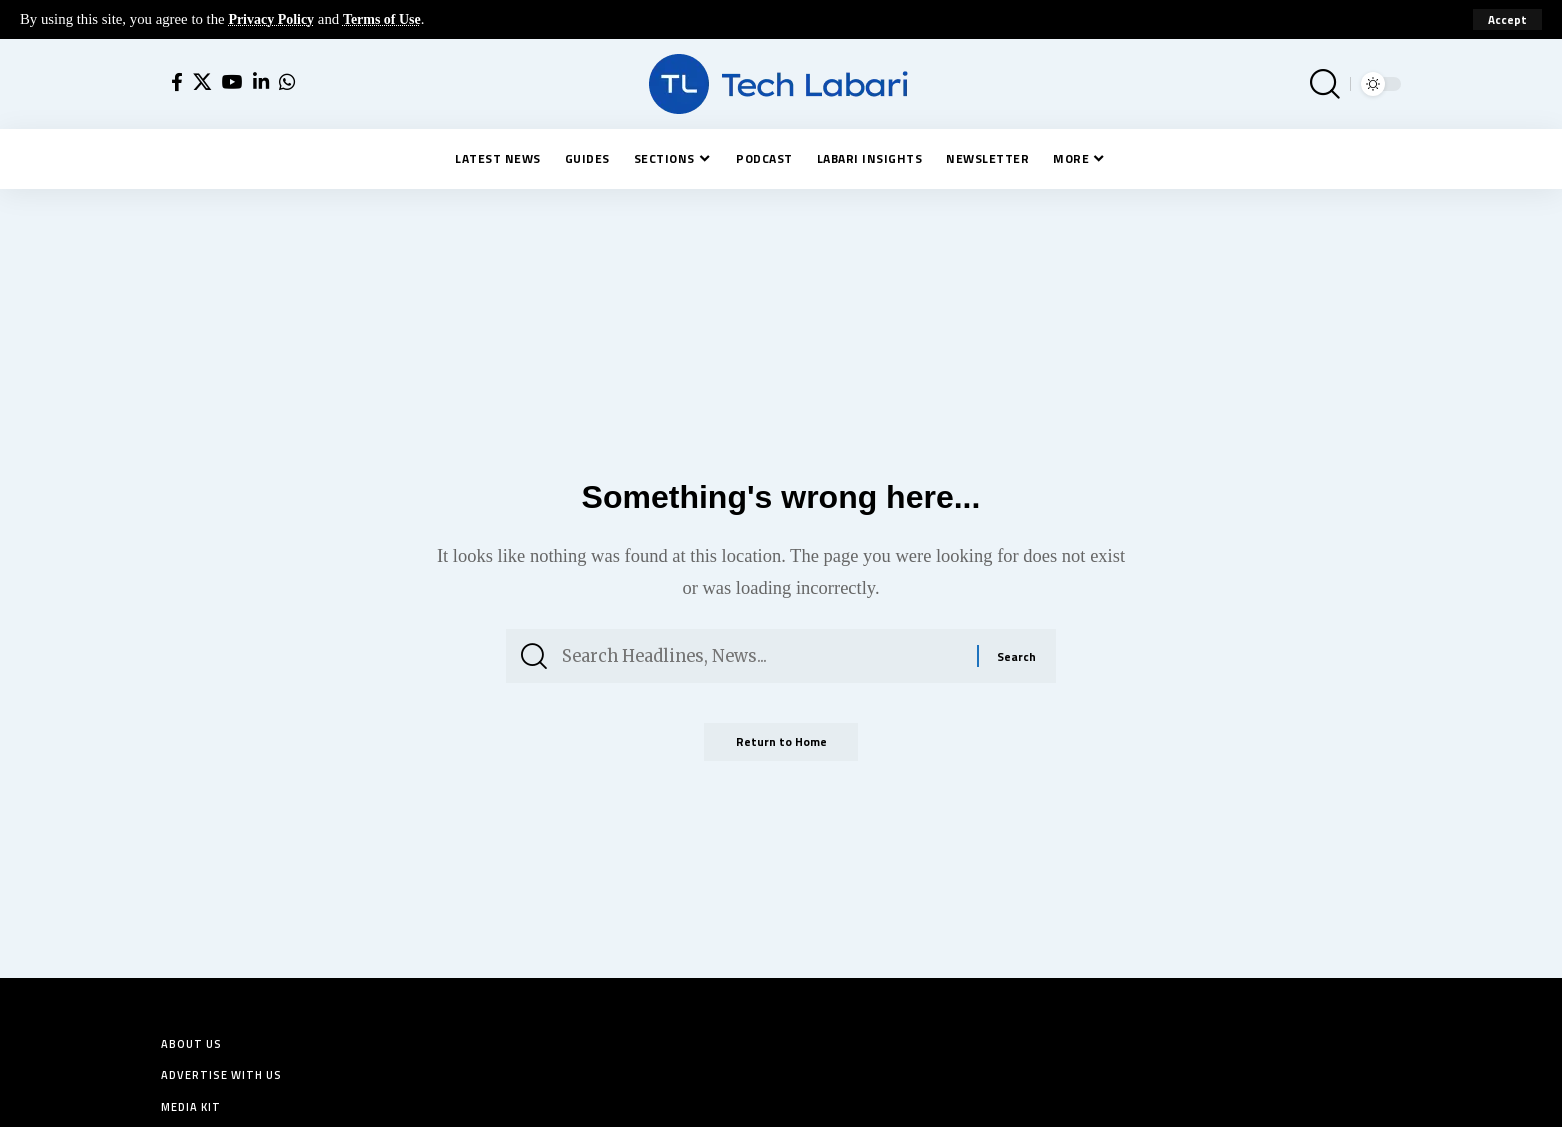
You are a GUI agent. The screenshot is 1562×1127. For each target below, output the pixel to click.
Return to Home (781, 750)
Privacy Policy (273, 19)
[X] (202, 82)
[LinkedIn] (261, 82)
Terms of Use (389, 19)
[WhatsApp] (287, 82)
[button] (1507, 20)
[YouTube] (232, 82)
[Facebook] (177, 82)
